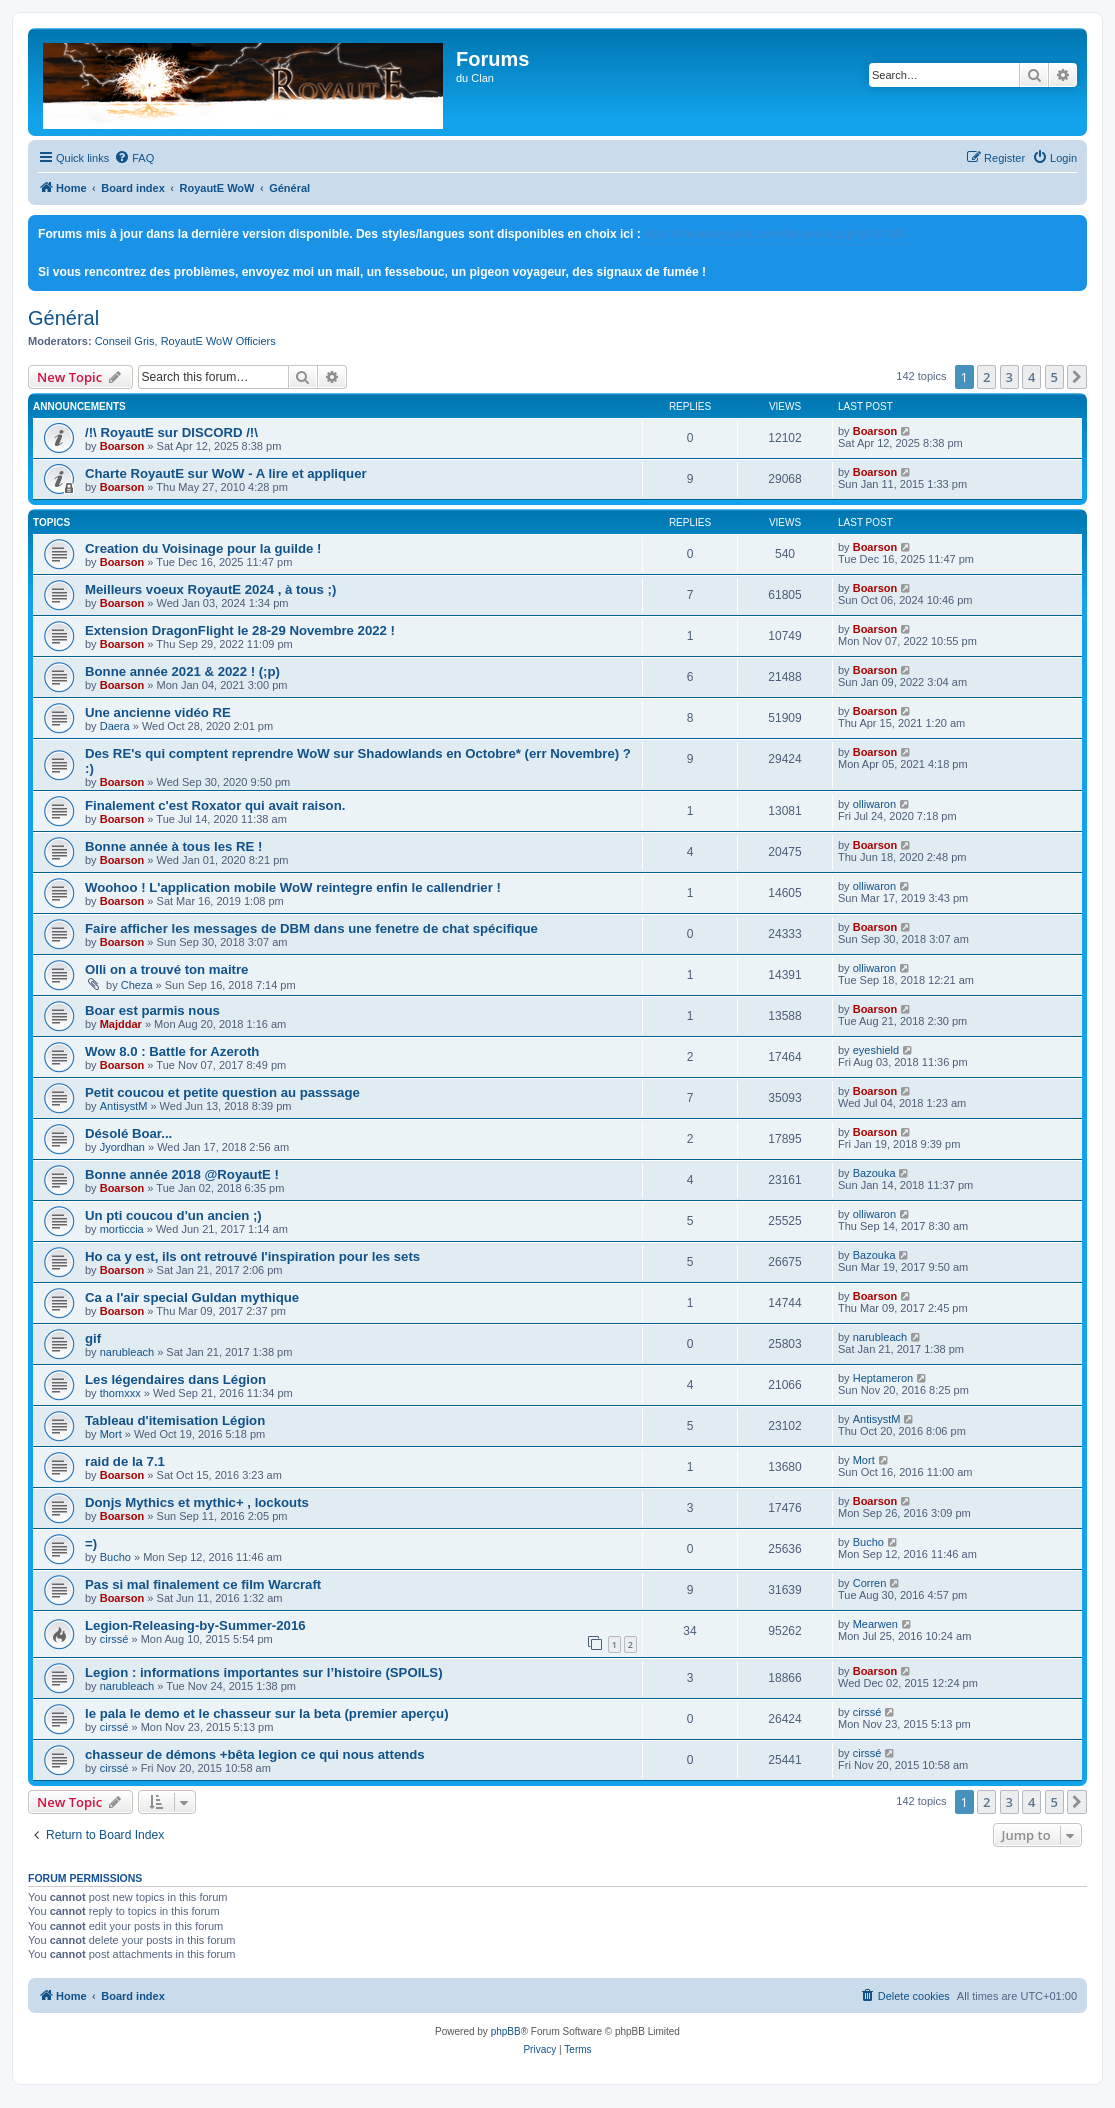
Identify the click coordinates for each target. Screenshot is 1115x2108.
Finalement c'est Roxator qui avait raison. (215, 805)
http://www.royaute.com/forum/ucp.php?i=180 (775, 234)
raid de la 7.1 (125, 1461)
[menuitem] (134, 158)
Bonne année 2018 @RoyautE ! (182, 1174)
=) (91, 1543)
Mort (111, 1434)
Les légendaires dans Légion (175, 1379)
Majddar (121, 1024)
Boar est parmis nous (152, 1010)
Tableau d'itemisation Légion (175, 1420)
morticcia (122, 1229)
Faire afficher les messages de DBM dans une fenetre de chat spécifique (311, 928)
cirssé (114, 1639)
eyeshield (876, 1050)
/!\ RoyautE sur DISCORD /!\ (171, 432)
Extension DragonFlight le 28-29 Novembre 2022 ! (240, 630)
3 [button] (1009, 377)
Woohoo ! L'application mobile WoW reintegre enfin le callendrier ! (293, 887)
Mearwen (875, 1624)
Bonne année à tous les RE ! (173, 846)
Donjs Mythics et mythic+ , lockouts (197, 1502)
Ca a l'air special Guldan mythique (192, 1297)
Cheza (137, 985)
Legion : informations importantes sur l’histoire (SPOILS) (264, 1672)
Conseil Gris (125, 341)
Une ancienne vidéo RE (158, 712)
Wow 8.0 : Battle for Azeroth (172, 1051)
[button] (1077, 377)
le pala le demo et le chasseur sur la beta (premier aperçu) (267, 1713)
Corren (870, 1583)
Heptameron (883, 1378)
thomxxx (120, 1393)
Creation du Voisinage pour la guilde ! (203, 548)
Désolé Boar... (128, 1133)
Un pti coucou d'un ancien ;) (173, 1215)
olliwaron (874, 804)
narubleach (127, 1352)
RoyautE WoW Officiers (218, 341)
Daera (115, 726)
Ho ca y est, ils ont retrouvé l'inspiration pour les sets (252, 1256)
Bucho (115, 1557)
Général (63, 318)
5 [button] (1054, 377)
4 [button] (1031, 377)
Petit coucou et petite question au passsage (222, 1092)
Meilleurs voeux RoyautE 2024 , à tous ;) (210, 589)
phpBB (506, 2031)
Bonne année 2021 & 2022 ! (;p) (182, 671)
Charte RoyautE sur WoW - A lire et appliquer (226, 473)
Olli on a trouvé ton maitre (166, 969)
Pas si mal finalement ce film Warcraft (203, 1584)
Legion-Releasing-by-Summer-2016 (195, 1625)
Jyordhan (122, 1147)
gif (93, 1338)
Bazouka (874, 1173)
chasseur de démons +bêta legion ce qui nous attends (255, 1754)
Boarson (122, 446)
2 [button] (986, 377)
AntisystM (124, 1106)
